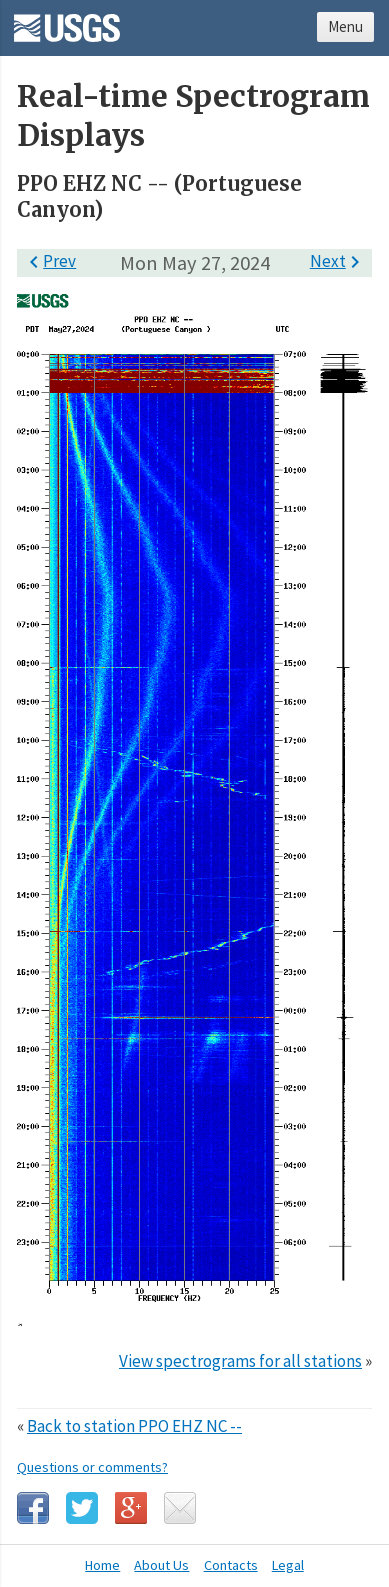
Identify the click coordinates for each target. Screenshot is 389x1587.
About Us (161, 1565)
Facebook (33, 1508)
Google (131, 1508)
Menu (345, 26)
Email (180, 1508)
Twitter (82, 1508)
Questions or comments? (92, 1467)
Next (338, 261)
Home (102, 1565)
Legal (288, 1565)
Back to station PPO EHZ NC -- (134, 1426)
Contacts (231, 1565)
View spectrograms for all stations (240, 1361)
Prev (49, 261)
